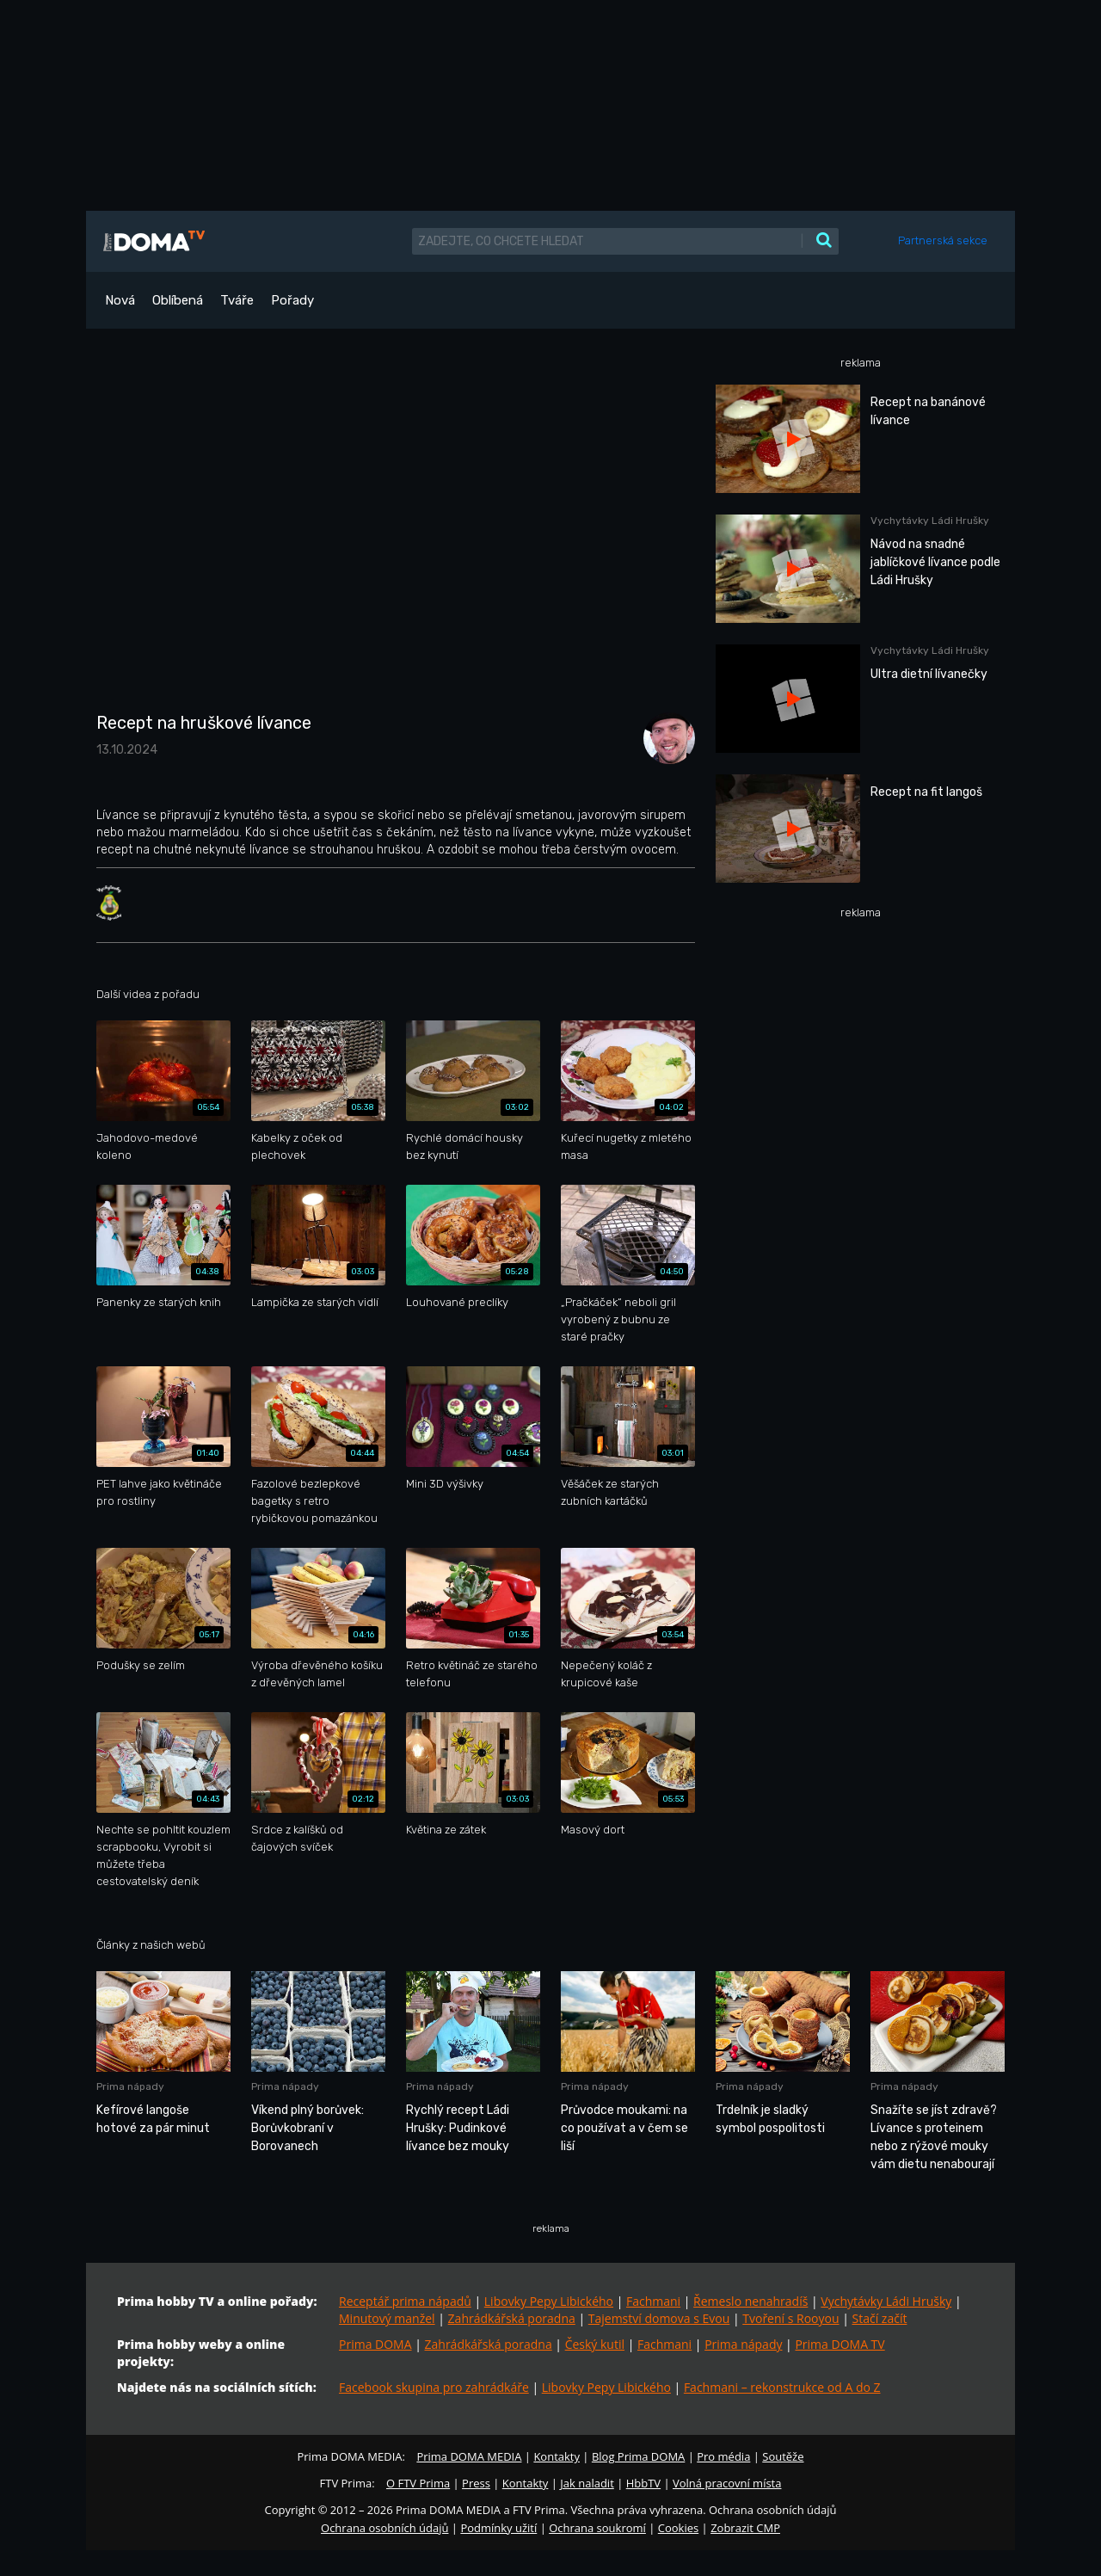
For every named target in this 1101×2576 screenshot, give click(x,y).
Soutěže (782, 2456)
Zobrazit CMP (745, 2528)
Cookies (678, 2528)
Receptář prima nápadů (405, 2301)
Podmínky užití (498, 2528)
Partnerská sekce (942, 240)
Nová (120, 300)
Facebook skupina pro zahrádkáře (434, 2387)
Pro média (723, 2456)
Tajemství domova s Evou (659, 2318)
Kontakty (556, 2456)
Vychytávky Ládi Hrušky (886, 2301)
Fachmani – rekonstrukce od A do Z (782, 2387)
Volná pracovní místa (727, 2483)
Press (476, 2483)
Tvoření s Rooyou (790, 2318)
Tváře (237, 300)
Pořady (292, 300)
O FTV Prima (418, 2483)
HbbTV (643, 2483)
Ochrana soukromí (597, 2528)
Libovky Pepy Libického (548, 2301)
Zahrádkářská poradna (511, 2318)
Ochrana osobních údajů (384, 2528)
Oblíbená (177, 300)
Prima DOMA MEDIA (468, 2456)
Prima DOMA (375, 2344)
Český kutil (594, 2344)
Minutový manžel (387, 2318)
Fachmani (653, 2301)
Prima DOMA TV (839, 2344)
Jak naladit (587, 2483)
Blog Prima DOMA (638, 2456)
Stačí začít (879, 2318)
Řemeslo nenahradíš (750, 2301)
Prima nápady (743, 2344)
